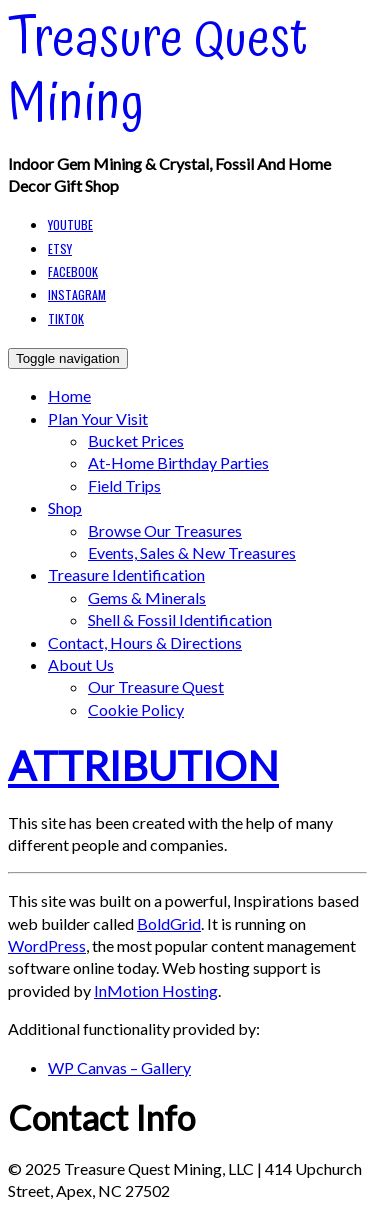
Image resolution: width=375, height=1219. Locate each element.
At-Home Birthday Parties (178, 462)
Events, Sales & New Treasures (192, 552)
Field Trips (124, 485)
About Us (81, 664)
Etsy (60, 248)
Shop (65, 507)
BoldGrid (169, 923)
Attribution (143, 765)
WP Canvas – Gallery (119, 1067)
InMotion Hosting (156, 990)
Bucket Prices (136, 440)
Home (69, 395)
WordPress (47, 945)
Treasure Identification (126, 574)
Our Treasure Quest (156, 686)
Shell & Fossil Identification (180, 619)
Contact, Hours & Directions (145, 642)
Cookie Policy (136, 709)
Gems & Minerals (147, 597)
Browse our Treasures (165, 530)
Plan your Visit (98, 418)
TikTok (66, 318)
